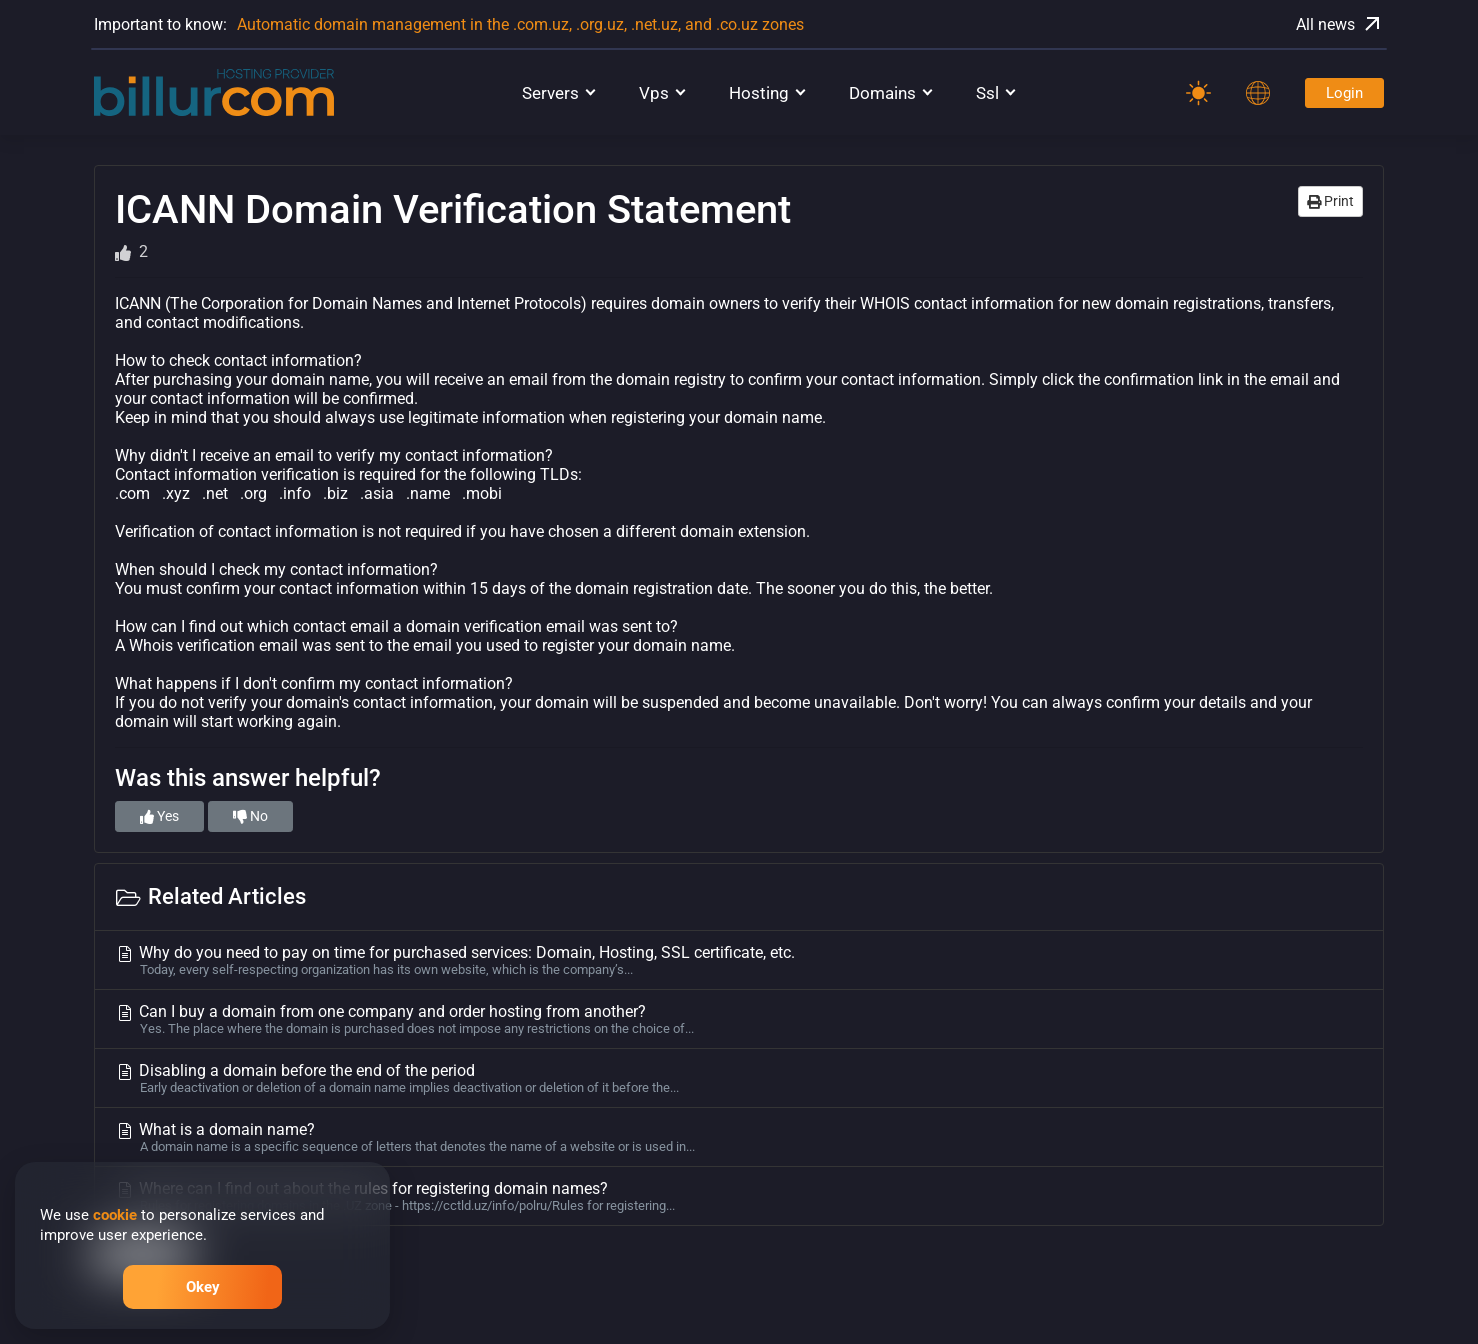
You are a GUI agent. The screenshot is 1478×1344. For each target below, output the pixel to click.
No (250, 816)
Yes (159, 816)
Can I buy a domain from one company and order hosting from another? (739, 1019)
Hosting (759, 93)
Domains (882, 93)
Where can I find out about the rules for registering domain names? (739, 1196)
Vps (654, 93)
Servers (550, 93)
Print (1330, 201)
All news (1340, 24)
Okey (203, 1287)
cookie (115, 1215)
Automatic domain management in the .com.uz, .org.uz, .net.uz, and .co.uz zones (520, 24)
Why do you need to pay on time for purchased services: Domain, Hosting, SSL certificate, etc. (739, 960)
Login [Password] (1344, 93)
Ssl (987, 93)
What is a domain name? (739, 1137)
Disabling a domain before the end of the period (739, 1078)
